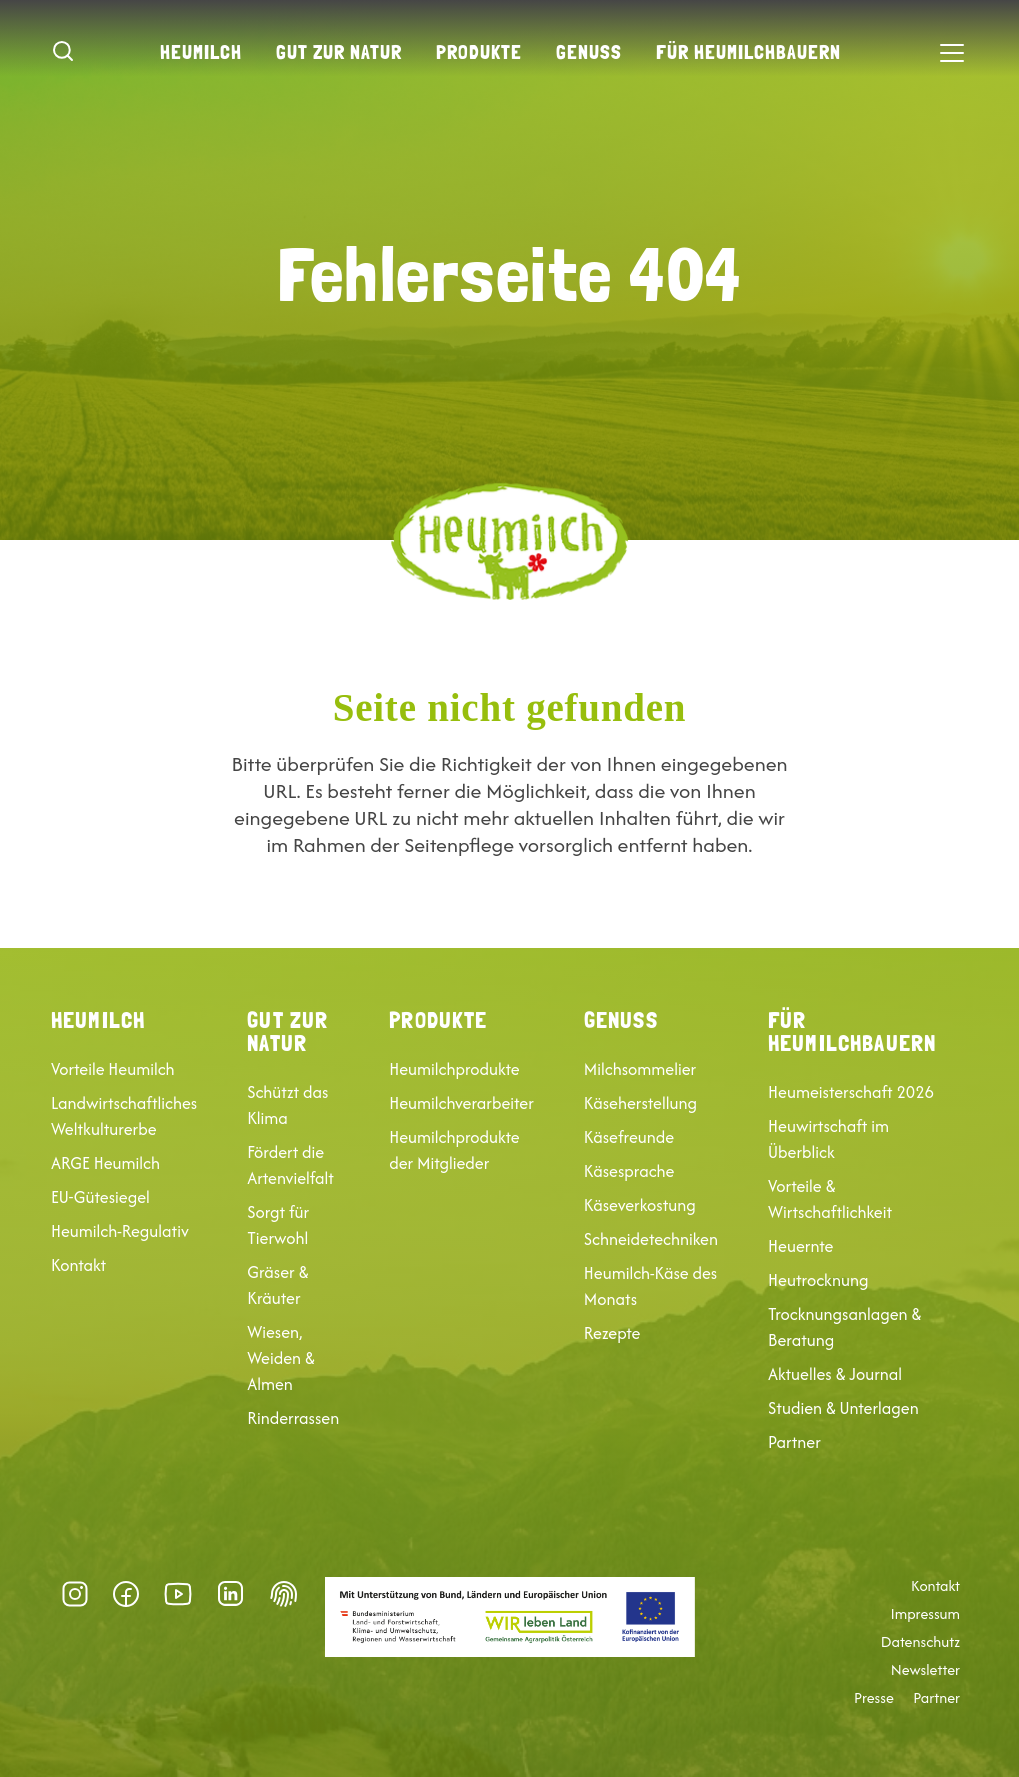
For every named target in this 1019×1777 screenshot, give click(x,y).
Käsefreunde (629, 1137)
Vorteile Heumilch (113, 1069)
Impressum (925, 1614)
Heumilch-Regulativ (120, 1231)
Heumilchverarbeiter (461, 1103)
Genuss (589, 52)
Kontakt (78, 1265)
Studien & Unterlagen (843, 1408)
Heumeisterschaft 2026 (851, 1092)
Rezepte (612, 1333)
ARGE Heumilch (105, 1163)
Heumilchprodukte (454, 1069)
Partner (794, 1442)
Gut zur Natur (339, 52)
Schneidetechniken (651, 1239)
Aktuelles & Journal (835, 1374)
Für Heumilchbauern (748, 52)
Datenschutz (920, 1642)
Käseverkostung (640, 1205)
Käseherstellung (640, 1103)
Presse (874, 1698)
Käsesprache (629, 1171)
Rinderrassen (293, 1418)
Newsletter (925, 1670)
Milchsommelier (640, 1069)
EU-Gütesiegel (100, 1197)
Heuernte (800, 1246)
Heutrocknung (818, 1280)
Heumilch (201, 52)
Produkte (479, 52)
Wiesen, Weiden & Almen (281, 1358)
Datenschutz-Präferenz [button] (284, 1594)
